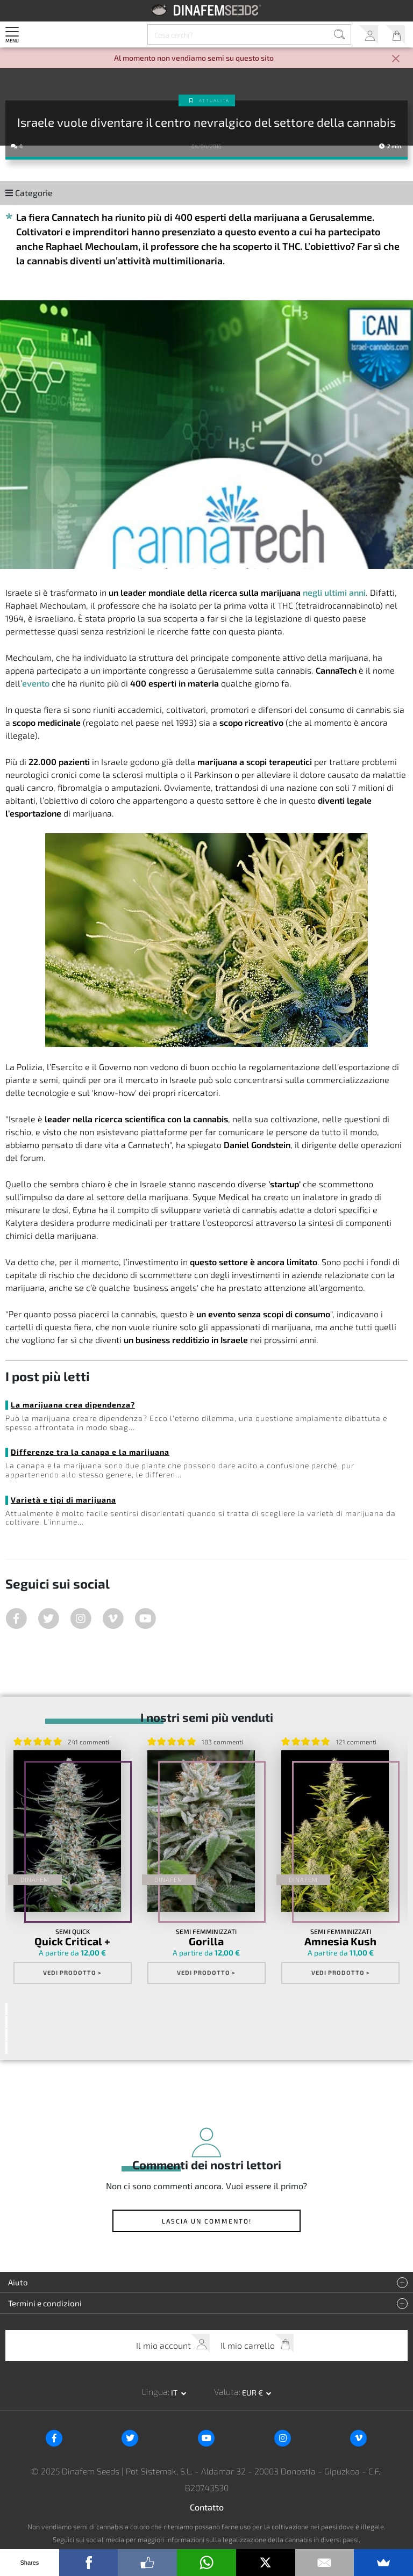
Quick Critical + (72, 1941)
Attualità (214, 100)
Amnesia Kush (340, 1941)
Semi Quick (72, 1931)
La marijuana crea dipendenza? (73, 1404)
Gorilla (206, 1941)
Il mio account (368, 34)
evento (35, 683)
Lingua (155, 2388)
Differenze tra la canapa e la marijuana (90, 1451)
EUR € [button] (253, 2389)
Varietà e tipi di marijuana (63, 1499)
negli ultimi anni (334, 592)
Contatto (207, 2504)
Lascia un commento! (207, 2217)
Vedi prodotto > (72, 1971)
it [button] (175, 2389)
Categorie (29, 192)
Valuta (226, 2388)
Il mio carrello (395, 34)
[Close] (396, 59)
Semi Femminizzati (206, 1931)
